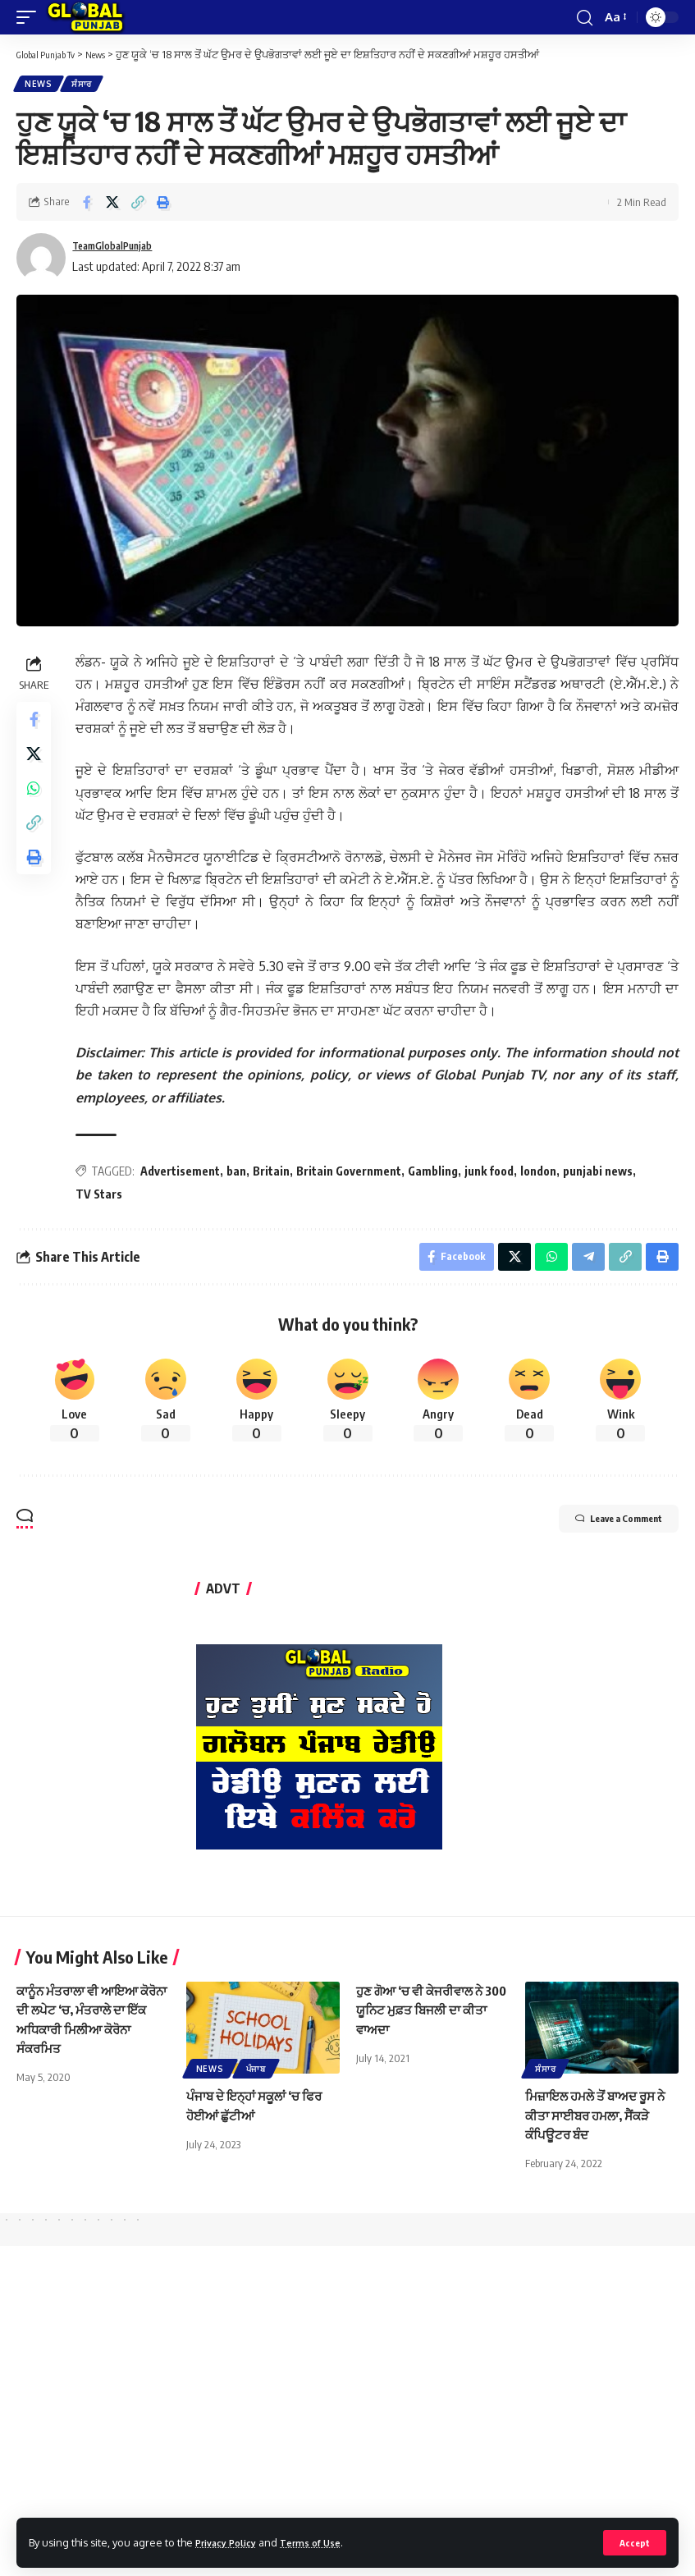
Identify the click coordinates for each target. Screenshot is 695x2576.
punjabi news (603, 1174)
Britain (276, 1174)
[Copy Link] (137, 205)
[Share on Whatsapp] (36, 803)
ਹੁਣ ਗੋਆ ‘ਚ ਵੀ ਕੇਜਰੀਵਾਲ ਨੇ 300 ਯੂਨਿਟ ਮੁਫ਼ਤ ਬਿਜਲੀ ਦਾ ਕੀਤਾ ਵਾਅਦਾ (424, 2018)
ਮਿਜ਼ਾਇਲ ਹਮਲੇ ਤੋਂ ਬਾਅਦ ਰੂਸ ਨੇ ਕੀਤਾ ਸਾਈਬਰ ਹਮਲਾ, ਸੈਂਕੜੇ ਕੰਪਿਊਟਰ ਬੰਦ (600, 2123)
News (40, 85)
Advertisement (185, 1174)
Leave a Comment (597, 1529)
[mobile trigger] (30, 17)
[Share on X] (112, 205)
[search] (583, 17)
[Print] (163, 205)
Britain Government (353, 1174)
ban (241, 1174)
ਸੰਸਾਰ (86, 85)
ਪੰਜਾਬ (256, 2077)
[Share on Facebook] (86, 205)
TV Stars (103, 1197)
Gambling (438, 1174)
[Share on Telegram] (584, 1262)
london (543, 1174)
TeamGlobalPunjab (123, 249)
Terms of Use (325, 2541)
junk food (494, 1174)
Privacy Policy (231, 2541)
